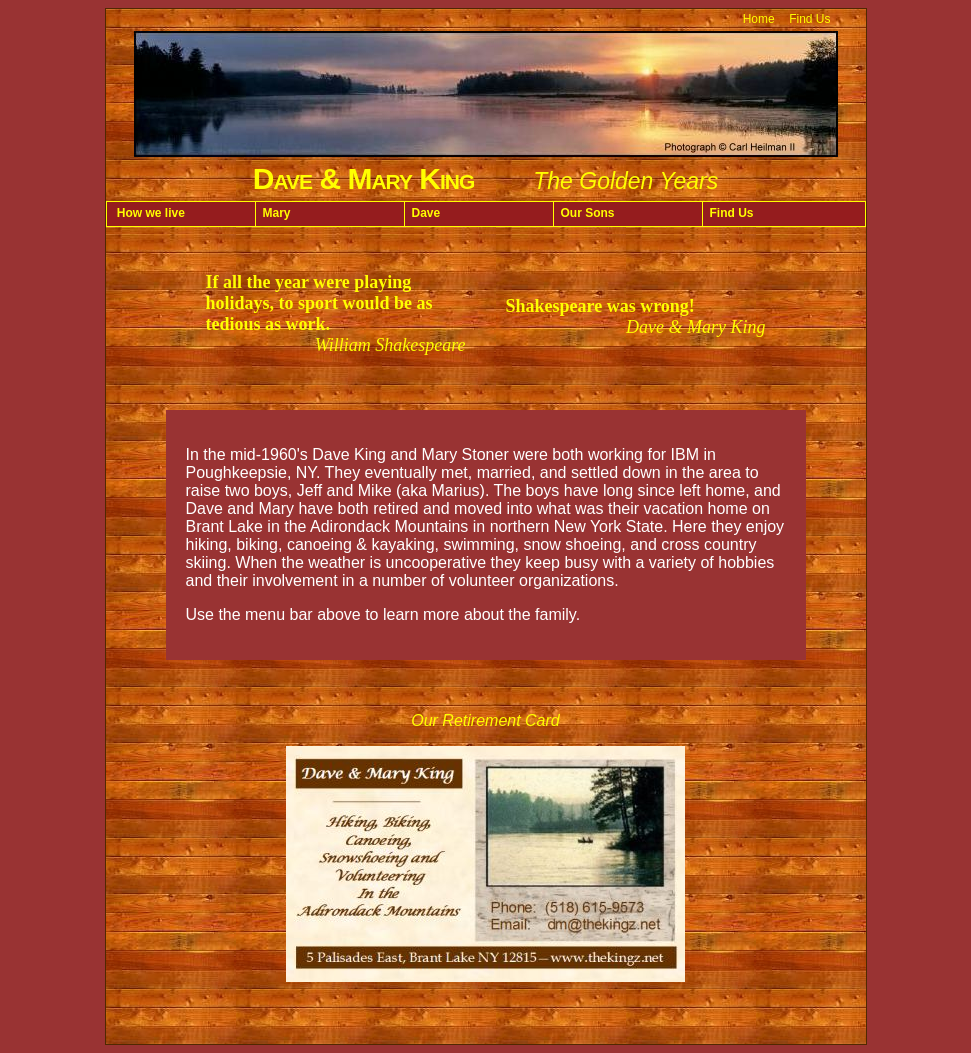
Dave (426, 213)
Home (759, 19)
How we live (149, 213)
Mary (277, 213)
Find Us (809, 19)
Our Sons (588, 213)
